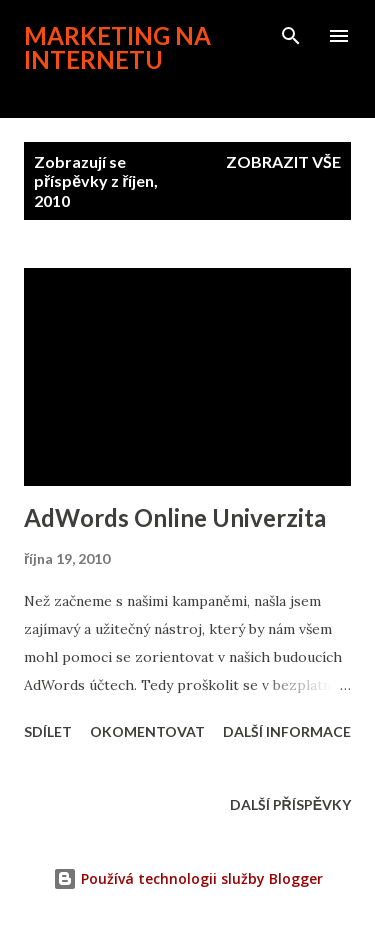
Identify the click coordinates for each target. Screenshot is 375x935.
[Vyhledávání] (291, 36)
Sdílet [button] (48, 731)
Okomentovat (147, 731)
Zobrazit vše (283, 161)
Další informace (287, 731)
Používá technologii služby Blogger (188, 878)
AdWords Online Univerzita (175, 517)
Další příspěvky (290, 804)
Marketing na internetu (117, 47)
